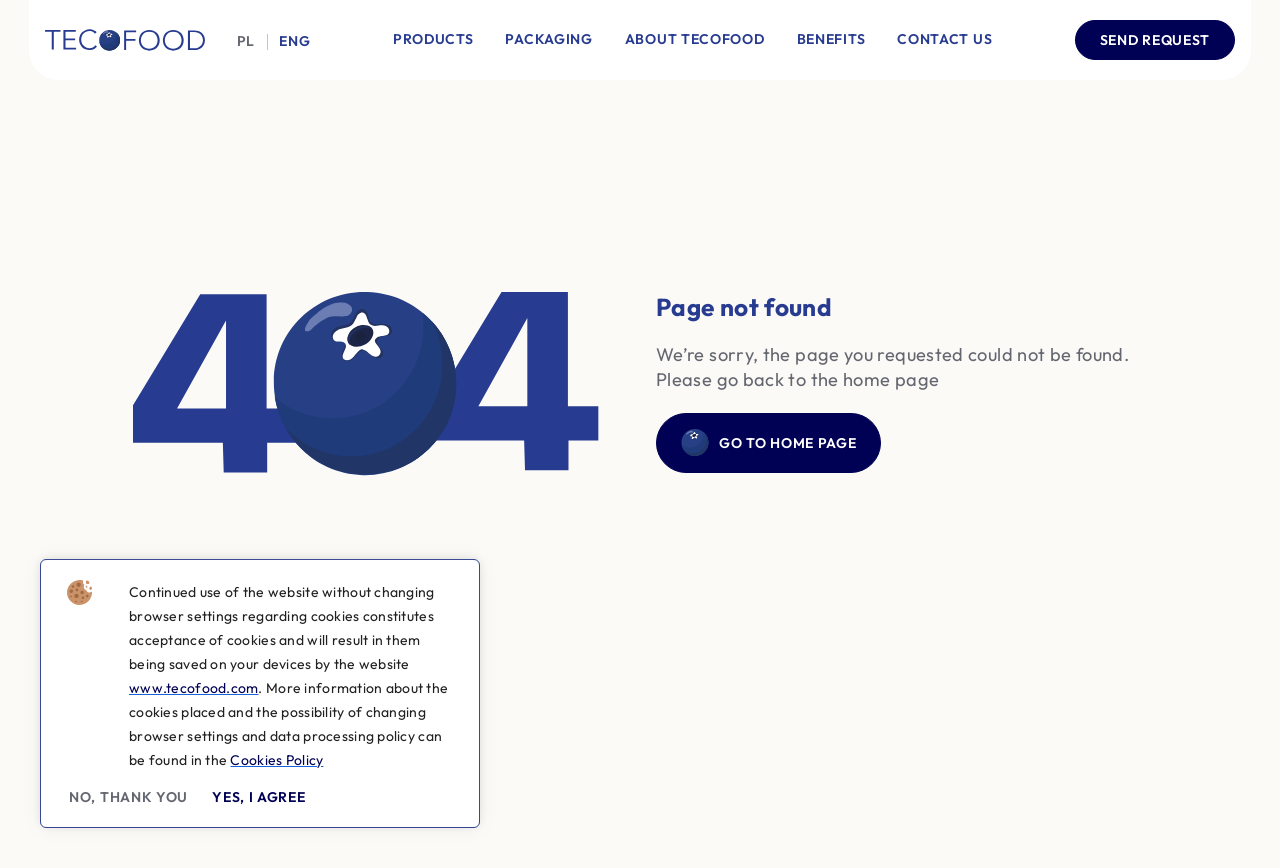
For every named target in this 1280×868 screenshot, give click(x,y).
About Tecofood (695, 39)
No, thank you (128, 797)
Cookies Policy (276, 760)
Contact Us (944, 39)
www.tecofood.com (193, 688)
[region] (260, 693)
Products (433, 39)
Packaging (548, 39)
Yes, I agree (258, 797)
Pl (246, 41)
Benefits (831, 39)
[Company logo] (125, 40)
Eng (294, 41)
